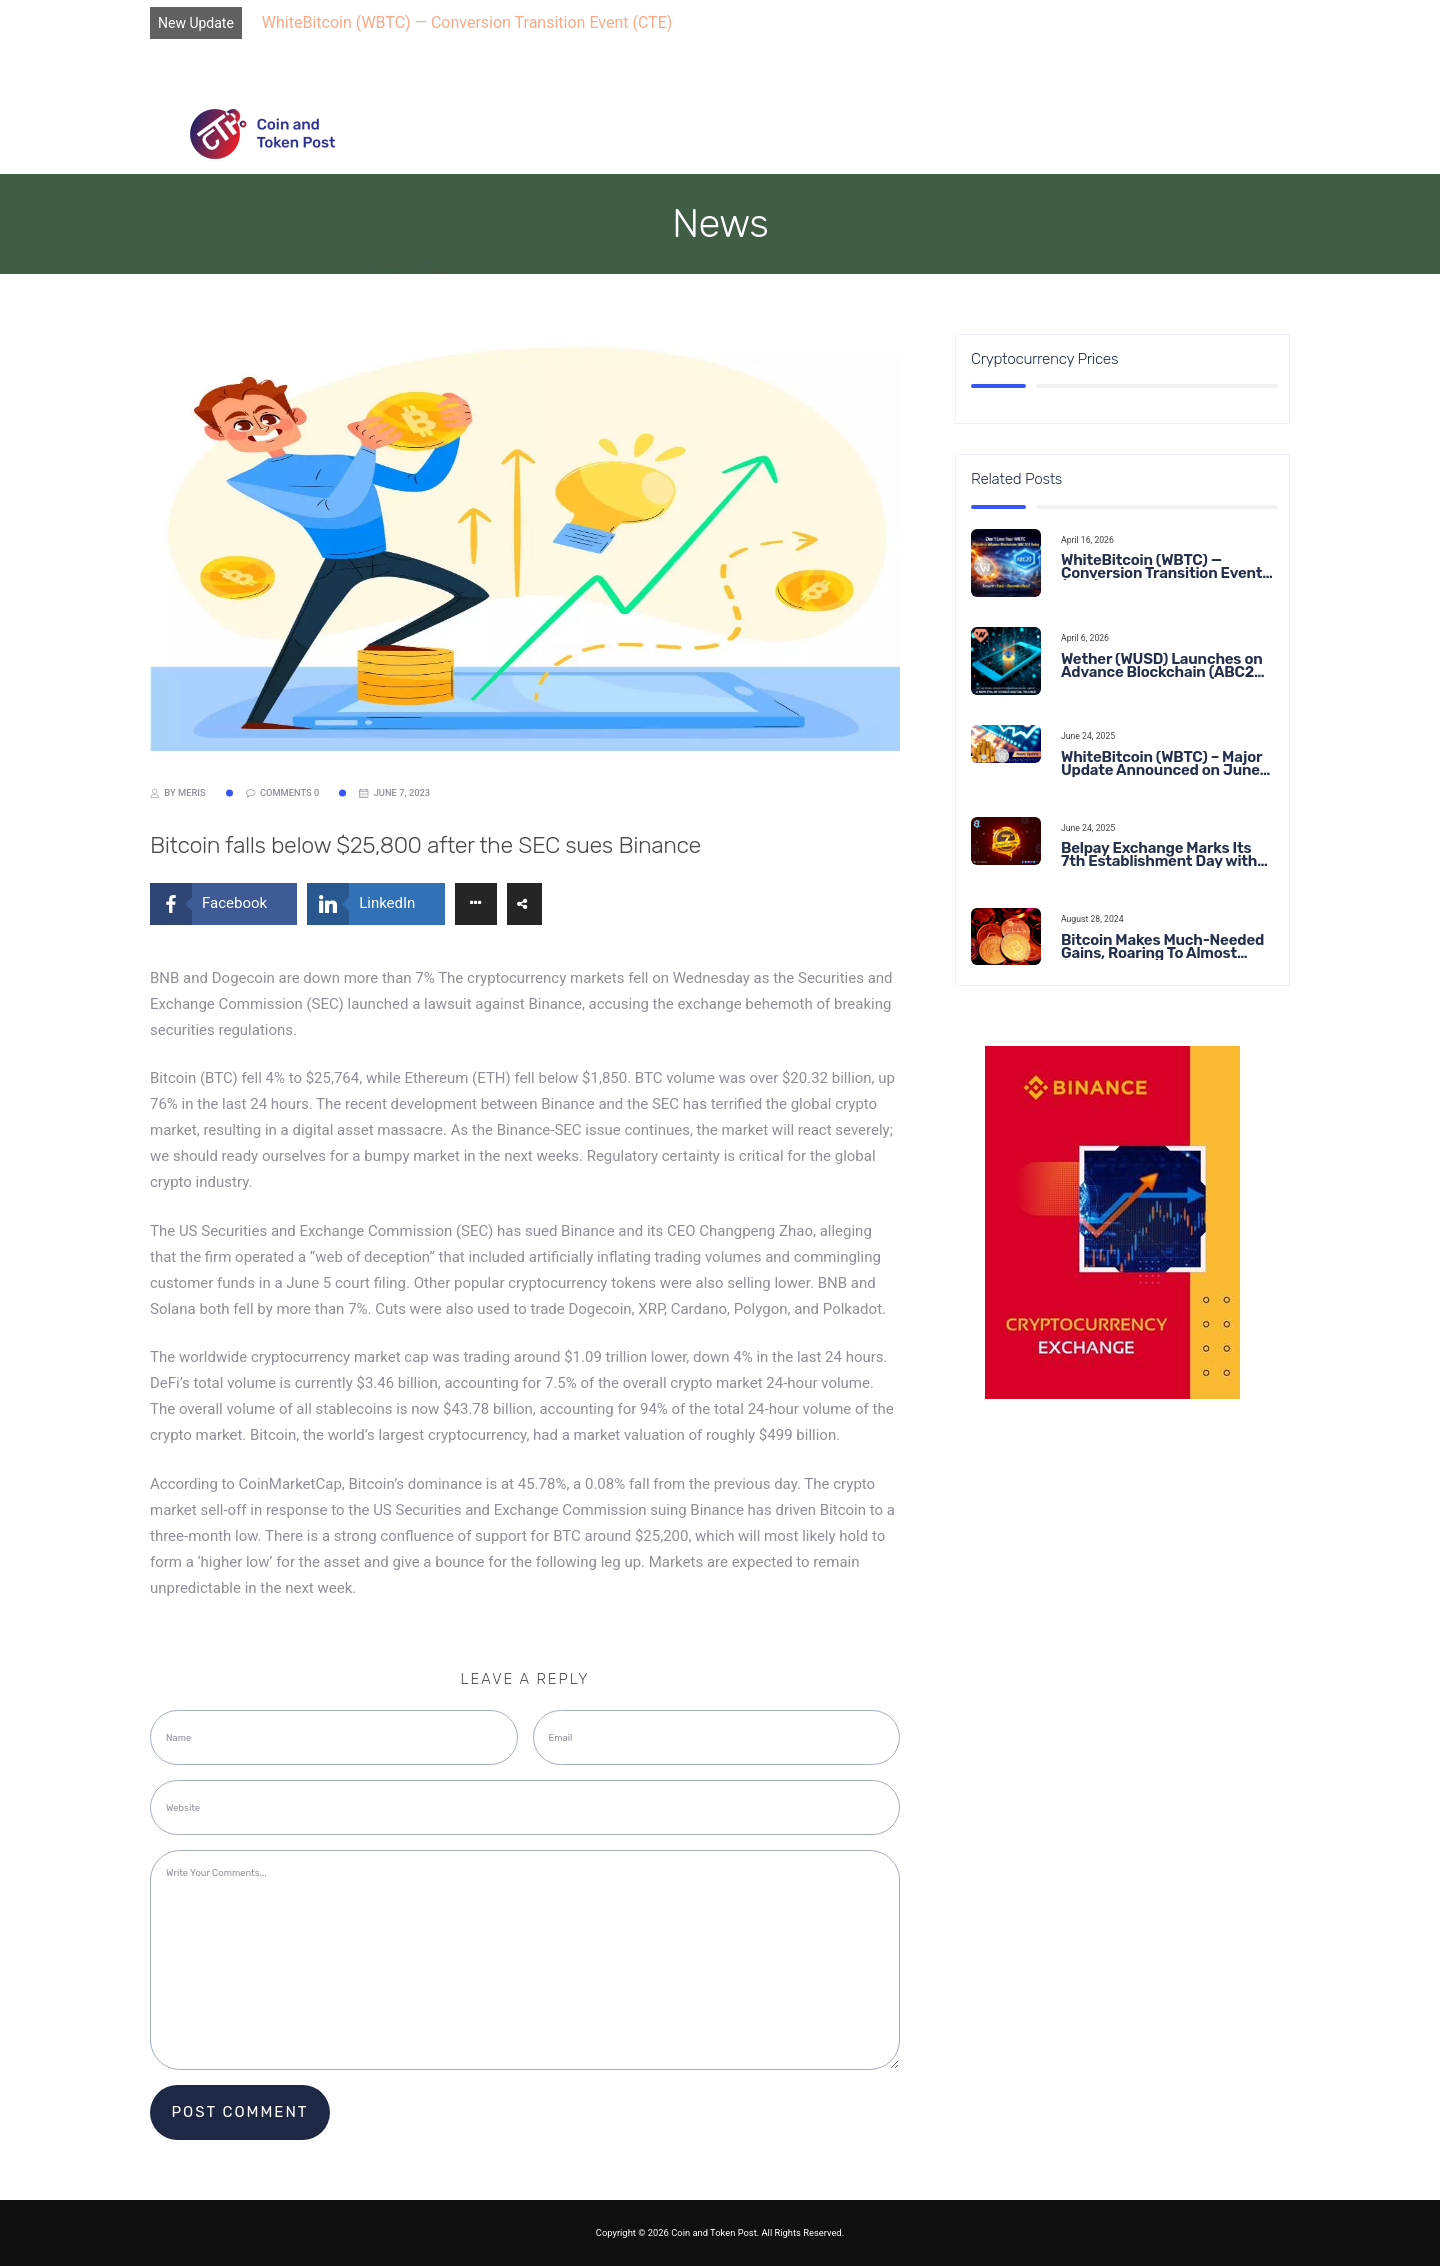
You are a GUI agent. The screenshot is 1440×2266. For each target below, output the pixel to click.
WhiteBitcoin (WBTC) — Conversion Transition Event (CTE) (467, 22)
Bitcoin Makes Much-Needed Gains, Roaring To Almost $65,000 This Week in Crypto (1162, 947)
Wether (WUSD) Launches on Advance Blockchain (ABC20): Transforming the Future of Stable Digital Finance (1167, 666)
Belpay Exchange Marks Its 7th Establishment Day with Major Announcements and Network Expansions (1159, 855)
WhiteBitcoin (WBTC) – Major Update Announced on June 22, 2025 (1161, 764)
